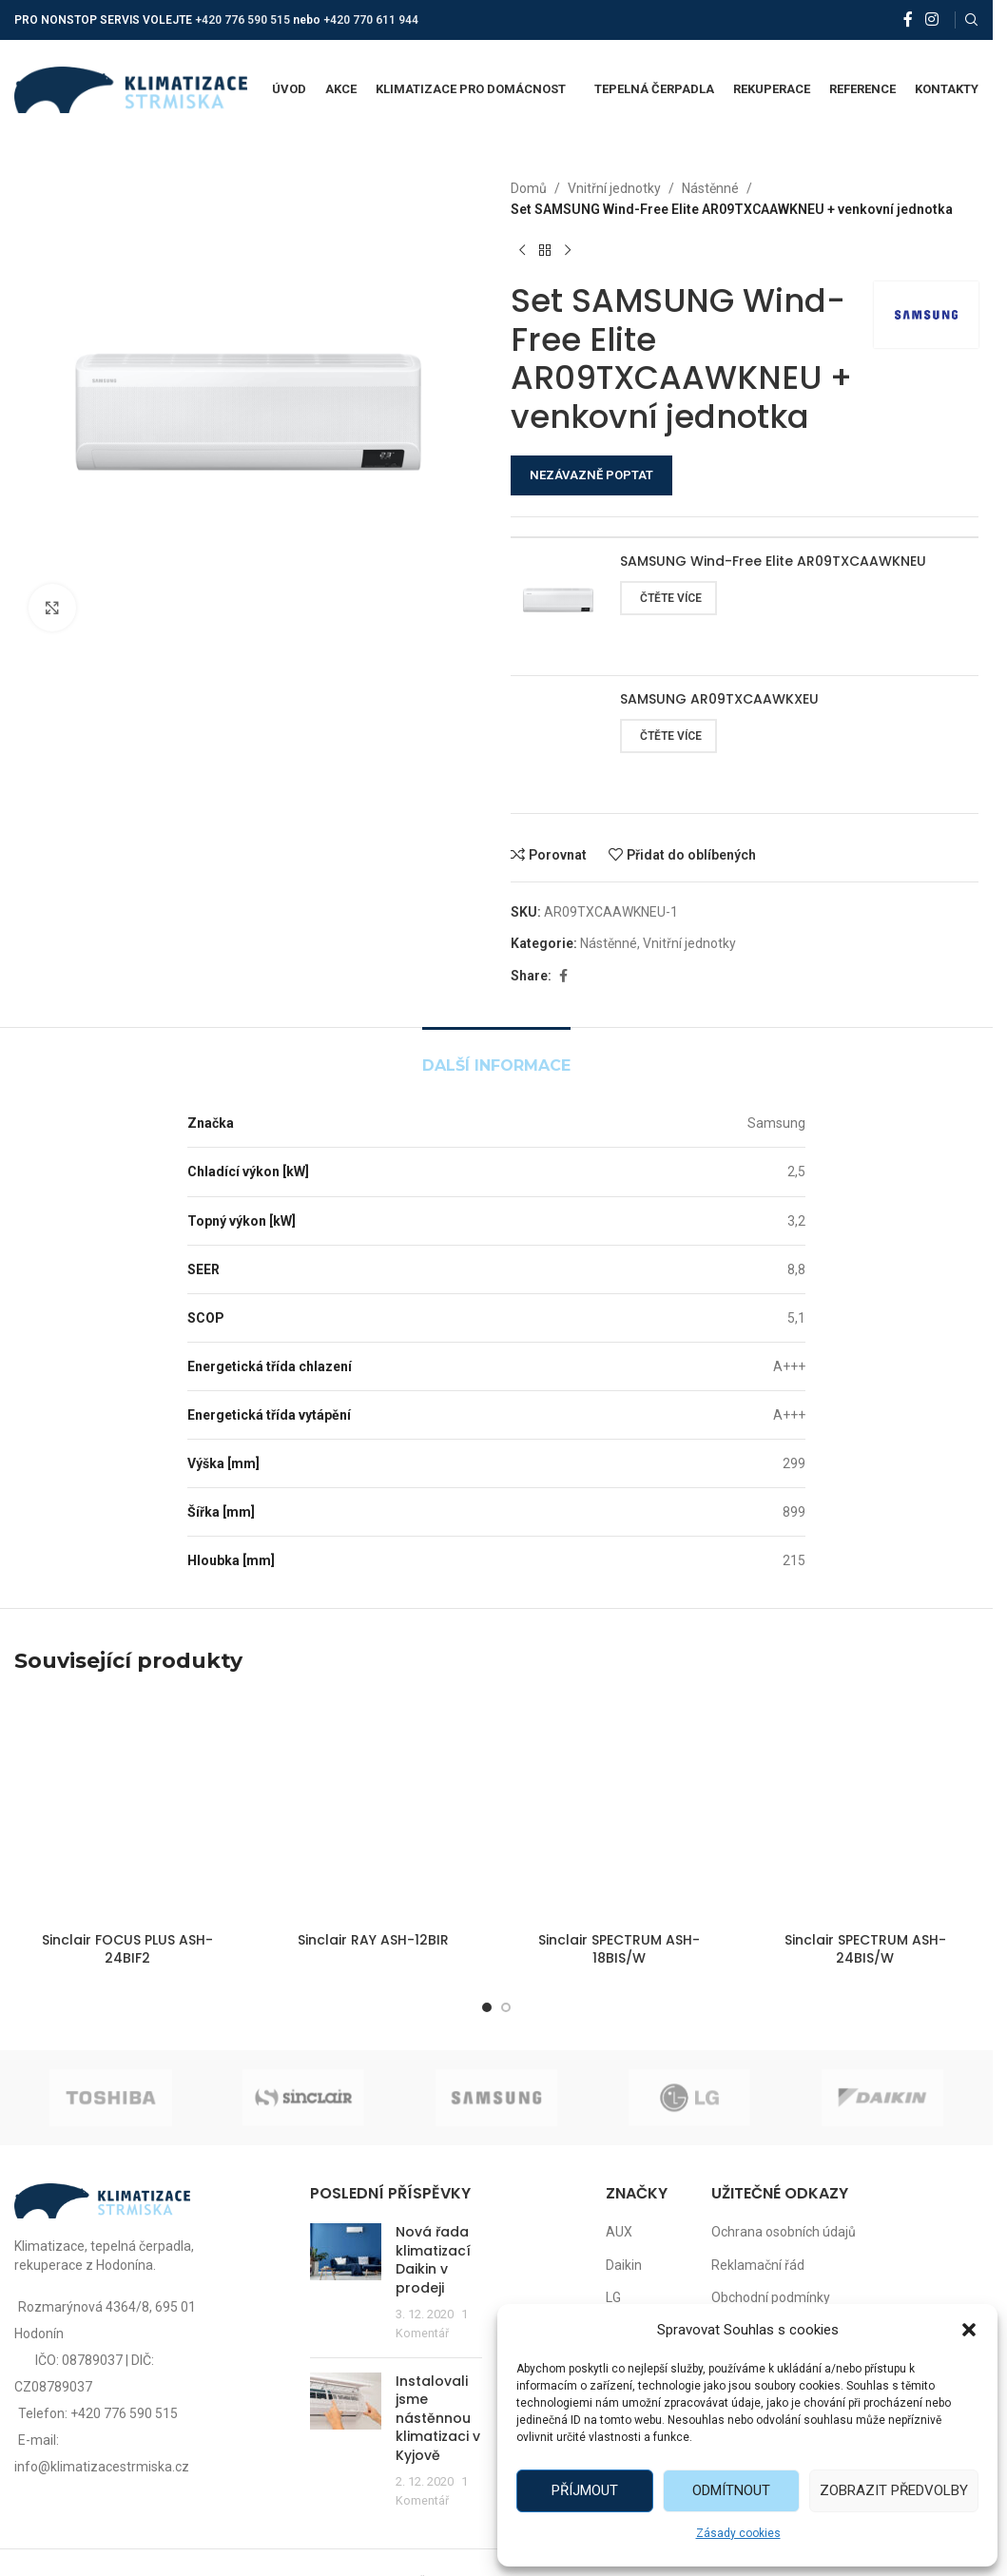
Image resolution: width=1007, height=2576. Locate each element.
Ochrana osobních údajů (783, 2231)
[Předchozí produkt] (522, 251)
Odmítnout (731, 2490)
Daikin (624, 2265)
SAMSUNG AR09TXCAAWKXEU (719, 699)
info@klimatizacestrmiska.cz (101, 2466)
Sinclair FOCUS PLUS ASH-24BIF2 (127, 1949)
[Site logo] (130, 88)
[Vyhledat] (972, 20)
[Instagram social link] (932, 19)
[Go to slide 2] (506, 2007)
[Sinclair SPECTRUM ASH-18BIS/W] (619, 1809)
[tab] (496, 1056)
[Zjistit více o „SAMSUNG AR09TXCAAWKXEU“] (668, 736)
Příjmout (585, 2490)
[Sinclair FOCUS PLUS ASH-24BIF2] (128, 1809)
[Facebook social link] (908, 19)
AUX (619, 2231)
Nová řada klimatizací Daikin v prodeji (433, 2259)
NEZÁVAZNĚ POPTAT (591, 475)
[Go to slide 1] (487, 2007)
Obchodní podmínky (770, 2297)
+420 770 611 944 (370, 20)
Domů (529, 188)
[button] (968, 2329)
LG (613, 2297)
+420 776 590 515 (242, 20)
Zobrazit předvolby (894, 2490)
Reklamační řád (757, 2265)
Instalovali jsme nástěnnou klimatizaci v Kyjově (438, 2418)
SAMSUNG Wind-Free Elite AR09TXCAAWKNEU (773, 561)
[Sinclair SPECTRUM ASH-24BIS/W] (865, 1809)
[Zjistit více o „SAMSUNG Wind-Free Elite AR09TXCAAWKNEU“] (668, 598)
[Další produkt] (567, 251)
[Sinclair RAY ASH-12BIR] (374, 1809)
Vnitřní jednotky (614, 188)
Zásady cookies (738, 2533)
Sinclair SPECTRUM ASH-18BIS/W (619, 1949)
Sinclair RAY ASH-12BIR (373, 1939)
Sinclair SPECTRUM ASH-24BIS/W (865, 1949)
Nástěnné (710, 188)
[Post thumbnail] (345, 2283)
